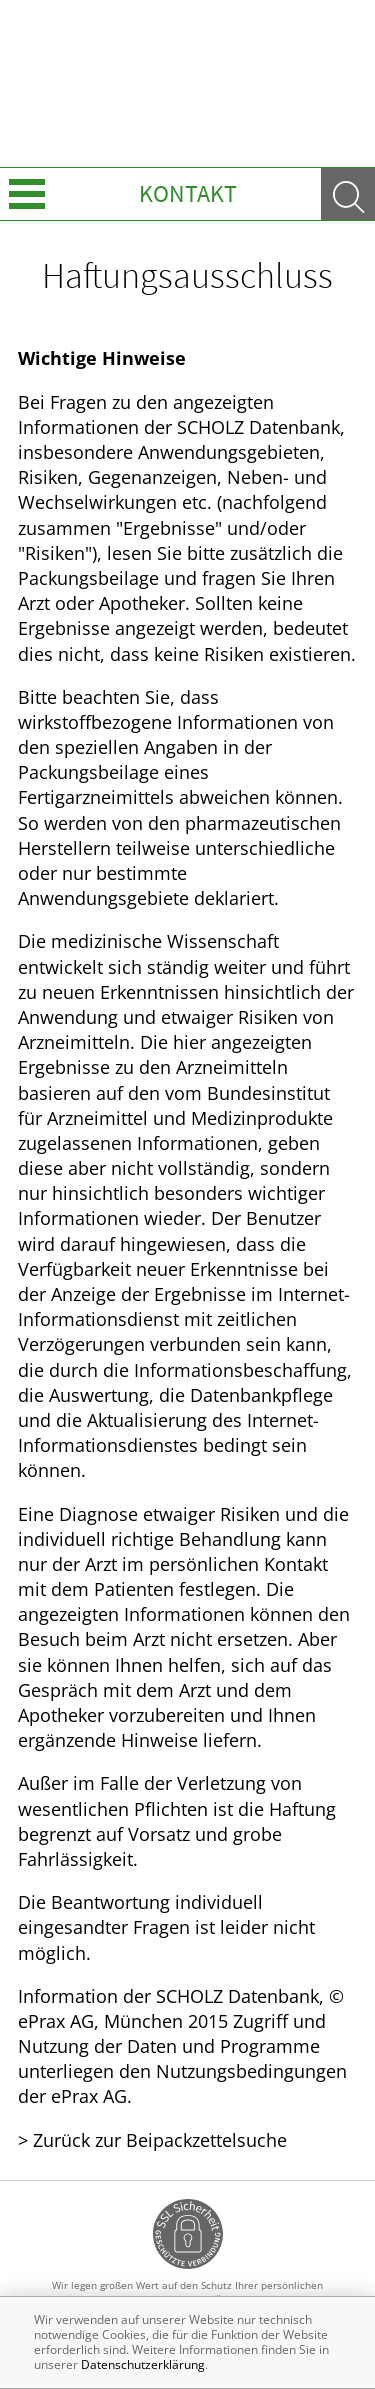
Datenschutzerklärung (143, 2364)
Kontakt (188, 193)
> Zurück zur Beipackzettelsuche (152, 2140)
